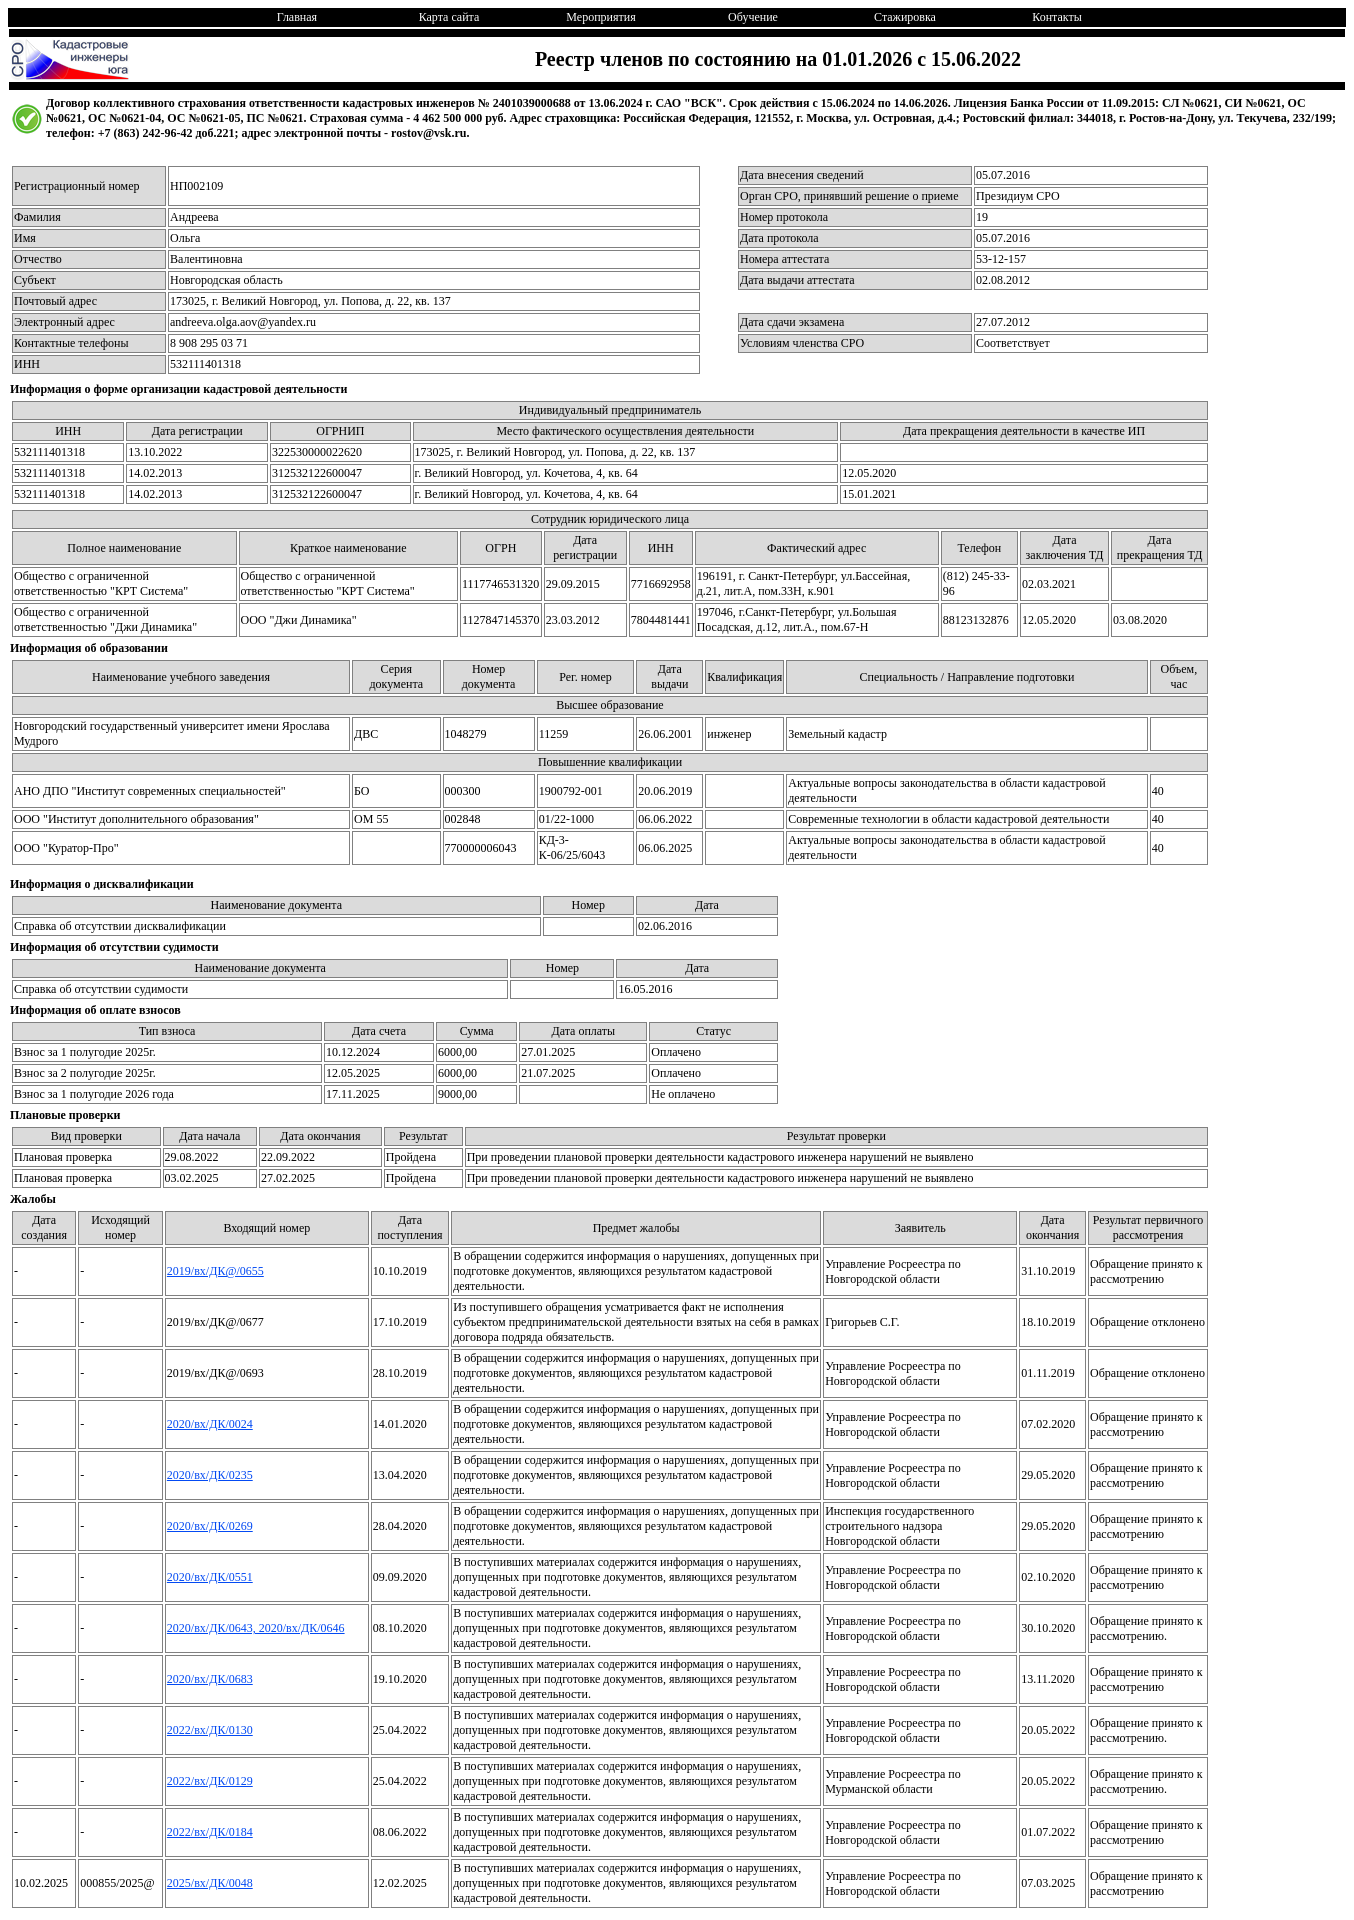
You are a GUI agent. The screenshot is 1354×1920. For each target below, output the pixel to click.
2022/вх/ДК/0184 (210, 1832)
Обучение (753, 17)
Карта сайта (449, 17)
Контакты (1057, 17)
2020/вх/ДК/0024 (210, 1424)
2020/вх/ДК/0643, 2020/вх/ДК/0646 (256, 1628)
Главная (297, 17)
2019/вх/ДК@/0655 (215, 1271)
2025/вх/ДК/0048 (210, 1883)
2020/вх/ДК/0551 (210, 1577)
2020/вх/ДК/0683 (210, 1679)
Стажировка (905, 17)
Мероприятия (600, 17)
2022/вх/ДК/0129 (210, 1781)
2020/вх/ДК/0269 (210, 1526)
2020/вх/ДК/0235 (210, 1475)
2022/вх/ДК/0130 (210, 1730)
